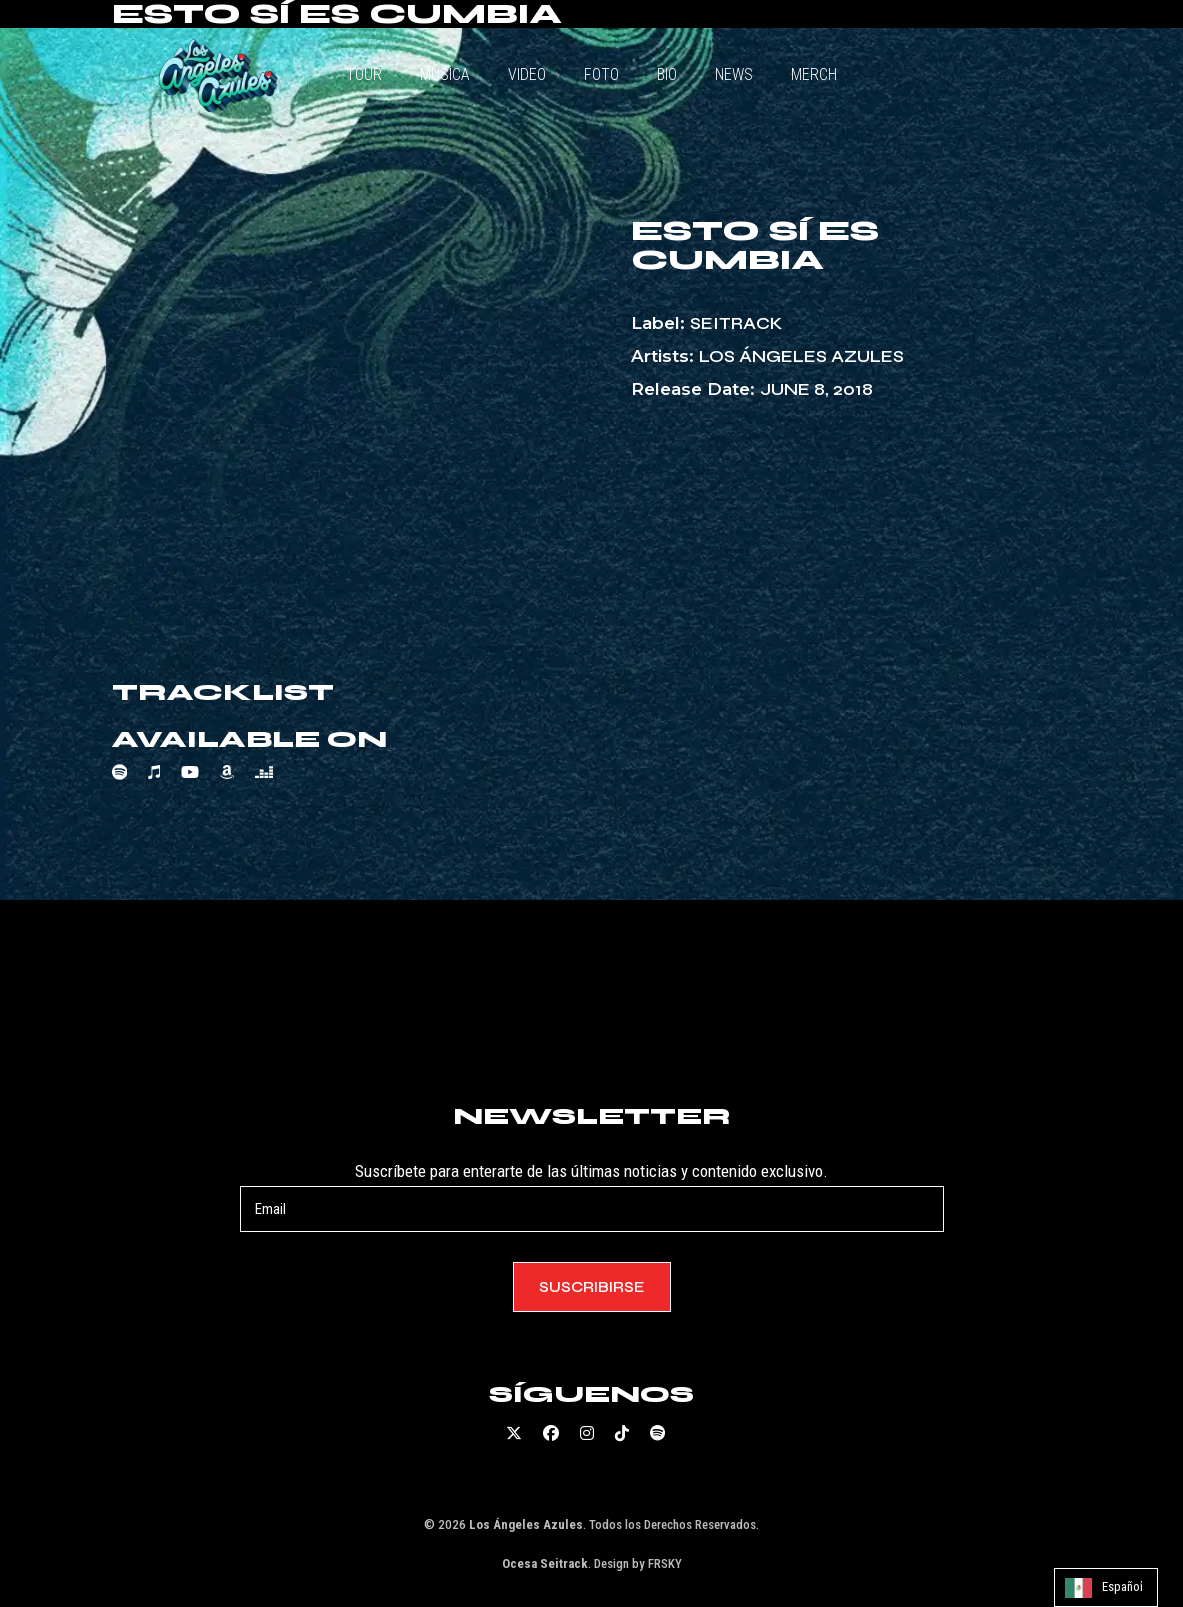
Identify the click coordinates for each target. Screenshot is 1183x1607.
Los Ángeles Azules (801, 356)
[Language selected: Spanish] (1106, 1587)
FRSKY (665, 1563)
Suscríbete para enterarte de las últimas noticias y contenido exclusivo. (592, 1196)
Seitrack (736, 323)
